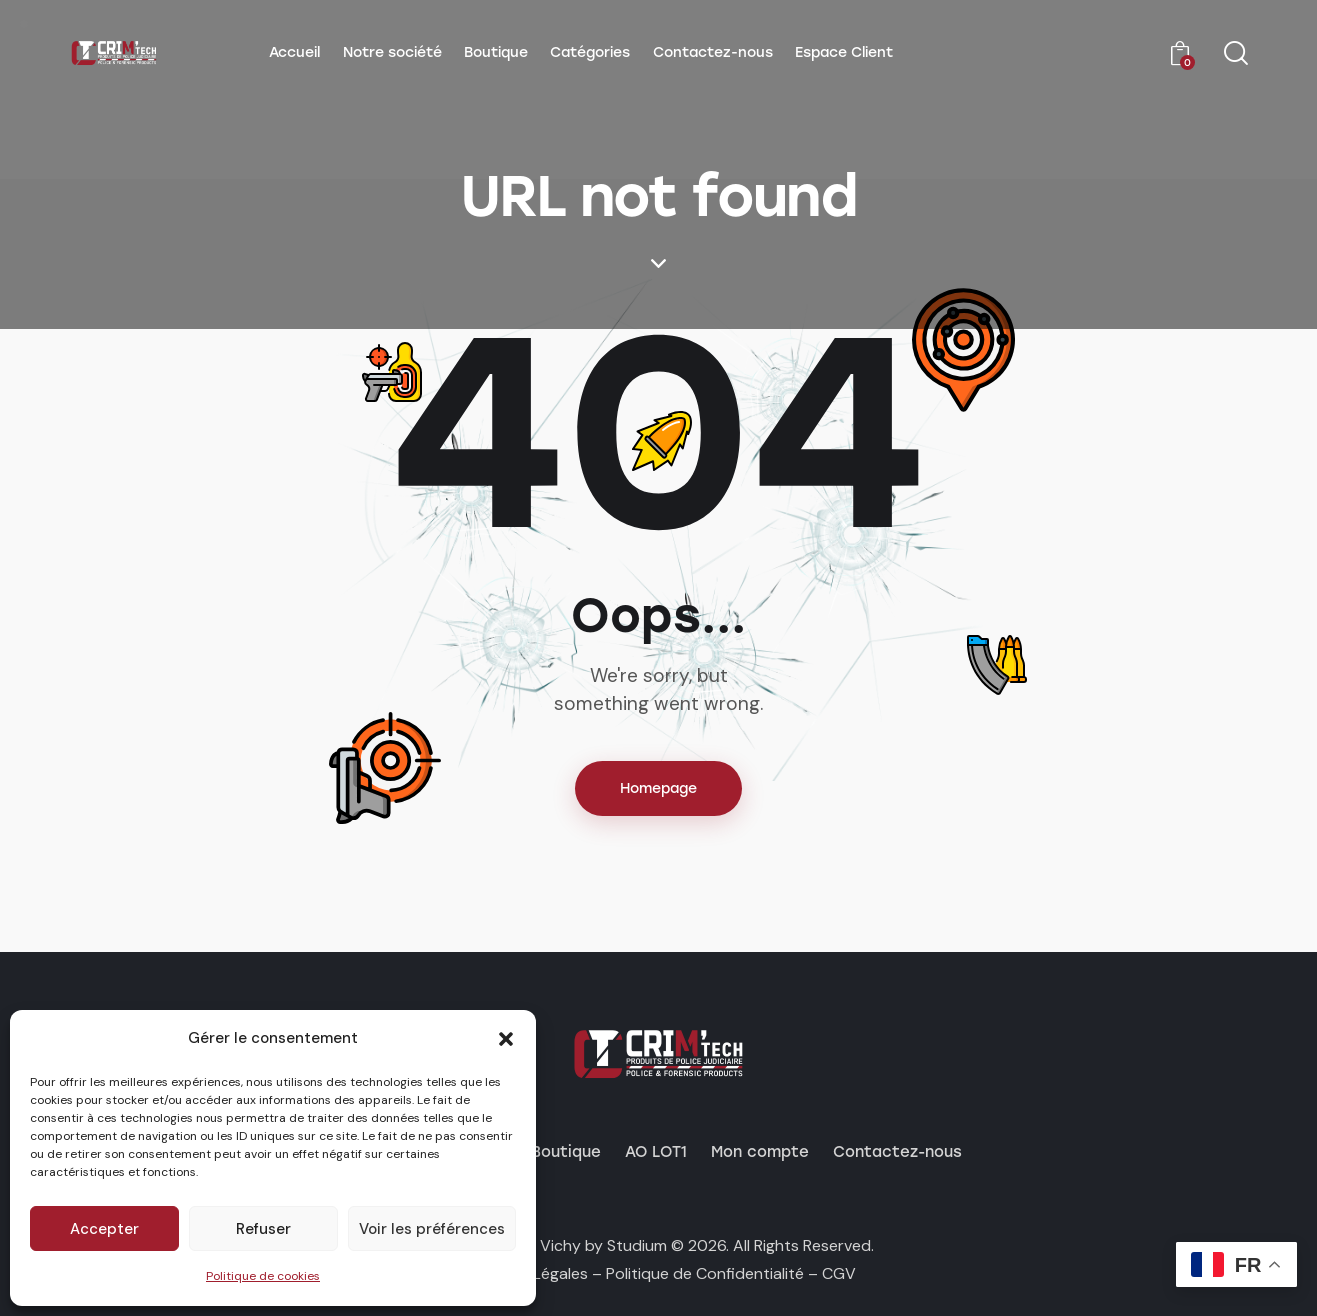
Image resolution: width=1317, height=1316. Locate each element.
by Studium (626, 1245)
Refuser (263, 1229)
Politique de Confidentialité (705, 1273)
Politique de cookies (263, 1276)
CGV (839, 1273)
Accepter (104, 1229)
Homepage (658, 788)
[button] (506, 1039)
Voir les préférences (432, 1229)
